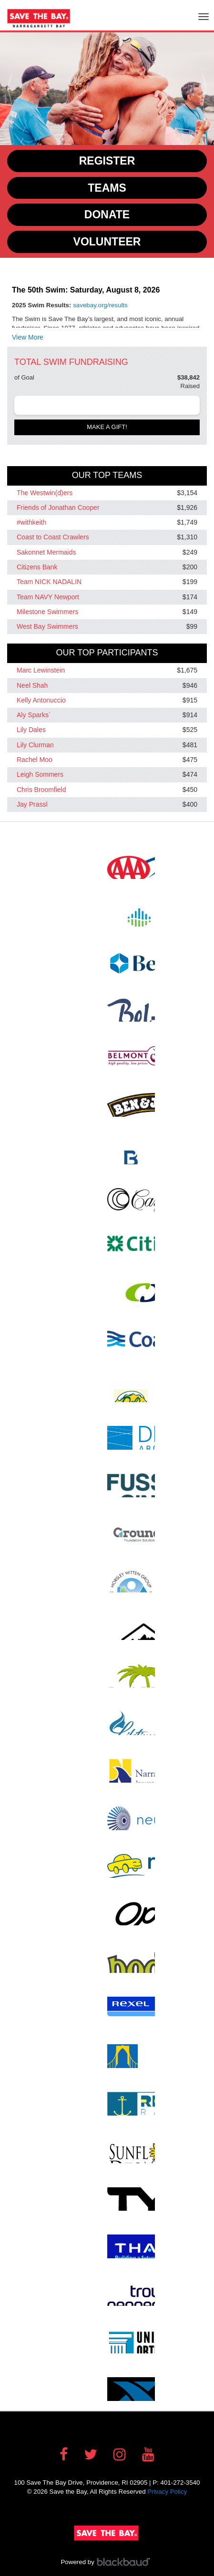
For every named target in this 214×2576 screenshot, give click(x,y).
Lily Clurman (35, 745)
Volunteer (107, 241)
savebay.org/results (100, 305)
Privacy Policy (167, 2491)
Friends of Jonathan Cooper (58, 507)
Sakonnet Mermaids (46, 552)
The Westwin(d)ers (44, 493)
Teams (107, 188)
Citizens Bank (37, 567)
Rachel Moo (34, 759)
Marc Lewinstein (41, 670)
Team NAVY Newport (48, 597)
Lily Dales (31, 730)
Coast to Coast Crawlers (53, 537)
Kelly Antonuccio (41, 700)
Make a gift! (107, 426)
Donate (107, 214)
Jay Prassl (32, 804)
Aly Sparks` (34, 715)
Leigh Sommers (40, 775)
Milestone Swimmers (47, 611)
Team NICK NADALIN (49, 582)
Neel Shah (32, 685)
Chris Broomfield (41, 789)
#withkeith (31, 522)
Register (107, 161)
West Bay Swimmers (47, 626)
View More (27, 337)
